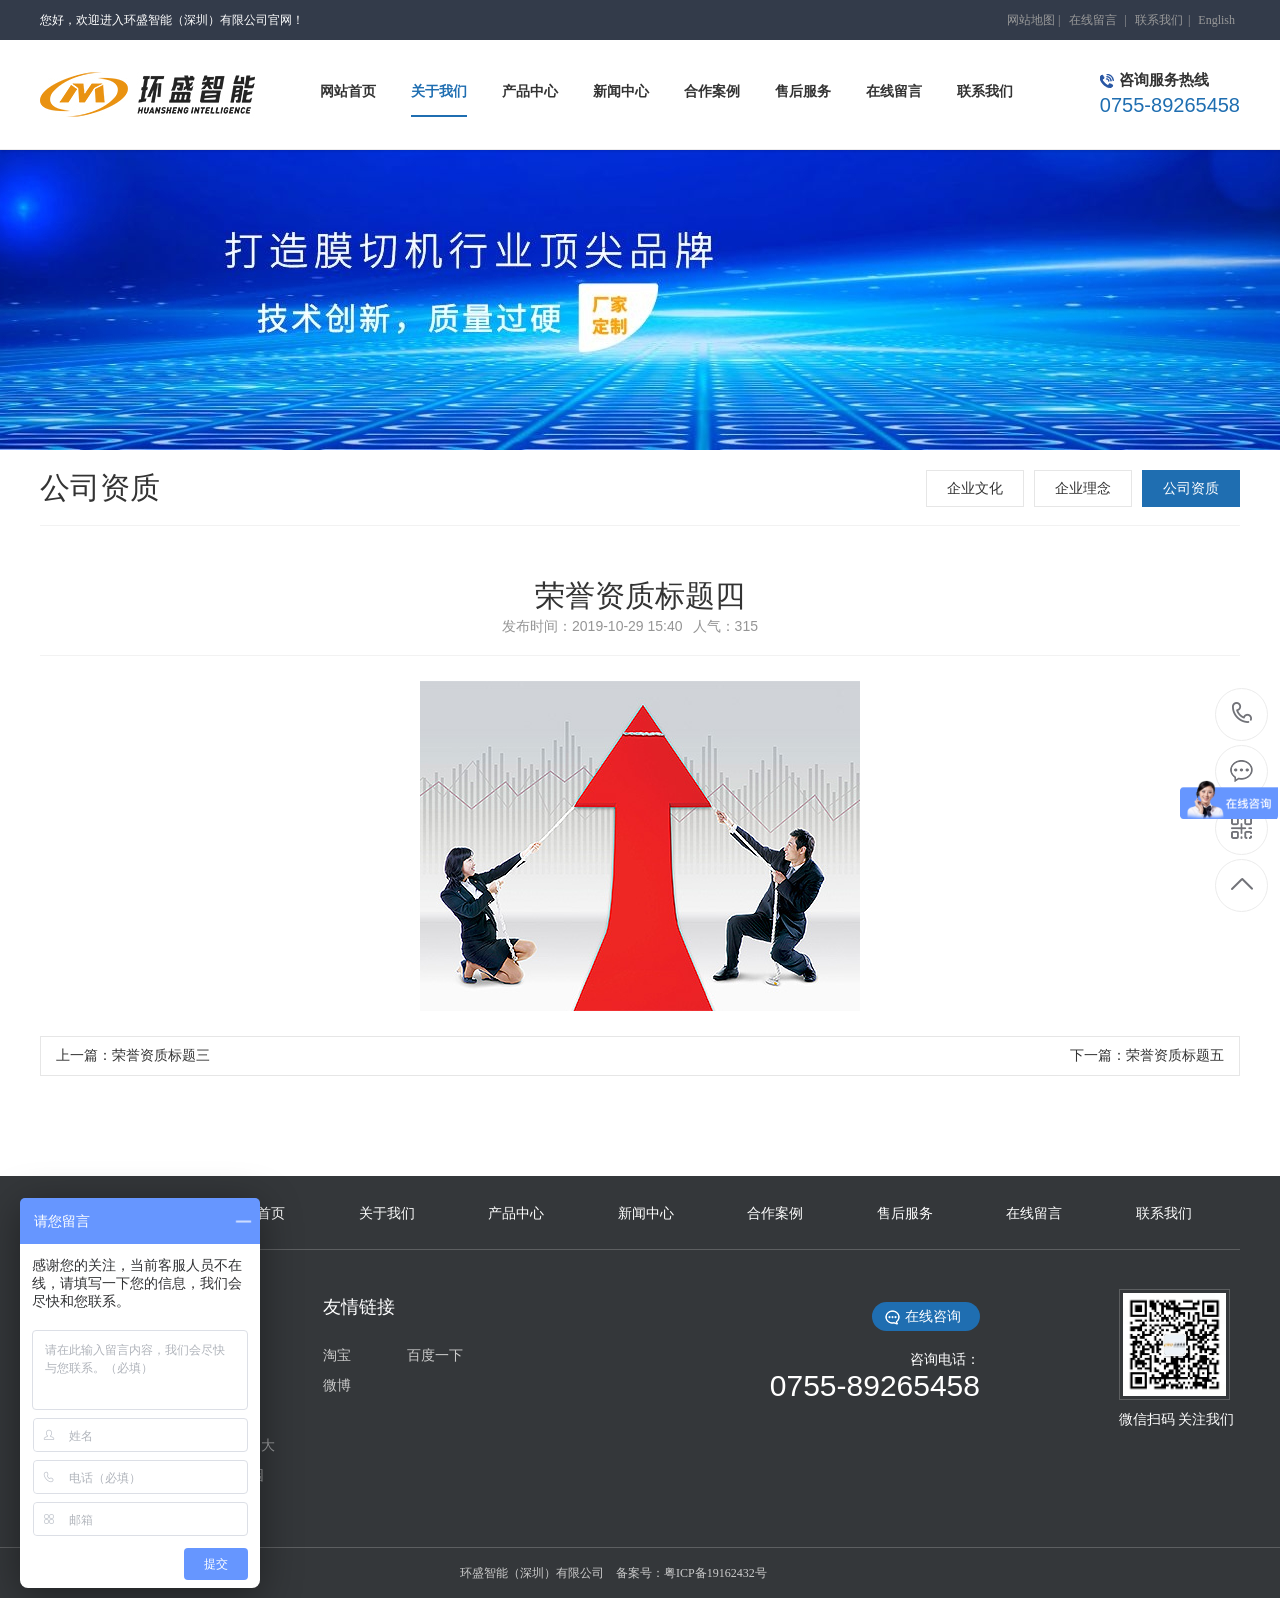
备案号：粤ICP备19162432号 (691, 1573)
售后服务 (905, 1213)
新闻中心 (646, 1213)
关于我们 (387, 1213)
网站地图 (1031, 20)
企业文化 (975, 488)
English (1216, 20)
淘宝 (337, 1355)
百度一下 (435, 1355)
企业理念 (1083, 488)
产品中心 (516, 1213)
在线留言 (1093, 20)
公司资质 (1191, 488)
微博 (337, 1385)
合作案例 (775, 1213)
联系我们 (1159, 20)
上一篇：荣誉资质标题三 (133, 1055)
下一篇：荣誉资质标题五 (1147, 1055)
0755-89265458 (1242, 714)
